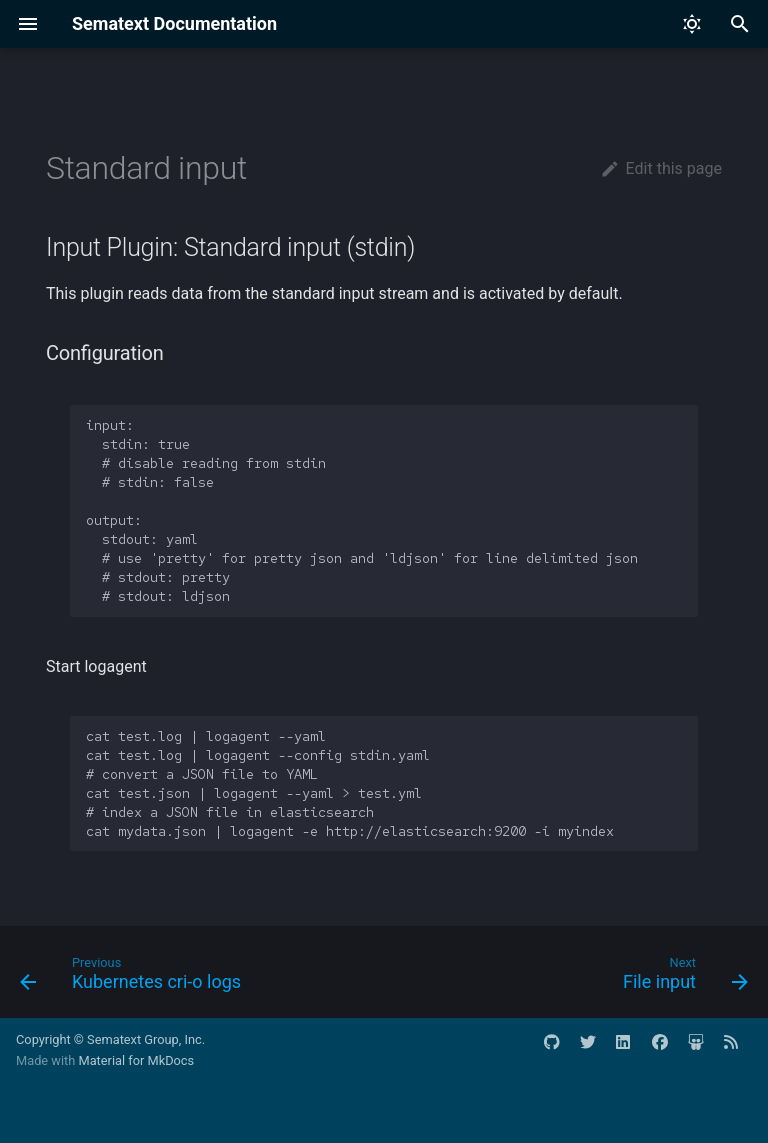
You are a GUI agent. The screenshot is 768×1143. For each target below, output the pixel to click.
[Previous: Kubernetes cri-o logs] (134, 978)
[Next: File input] (682, 978)
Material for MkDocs (136, 1060)
